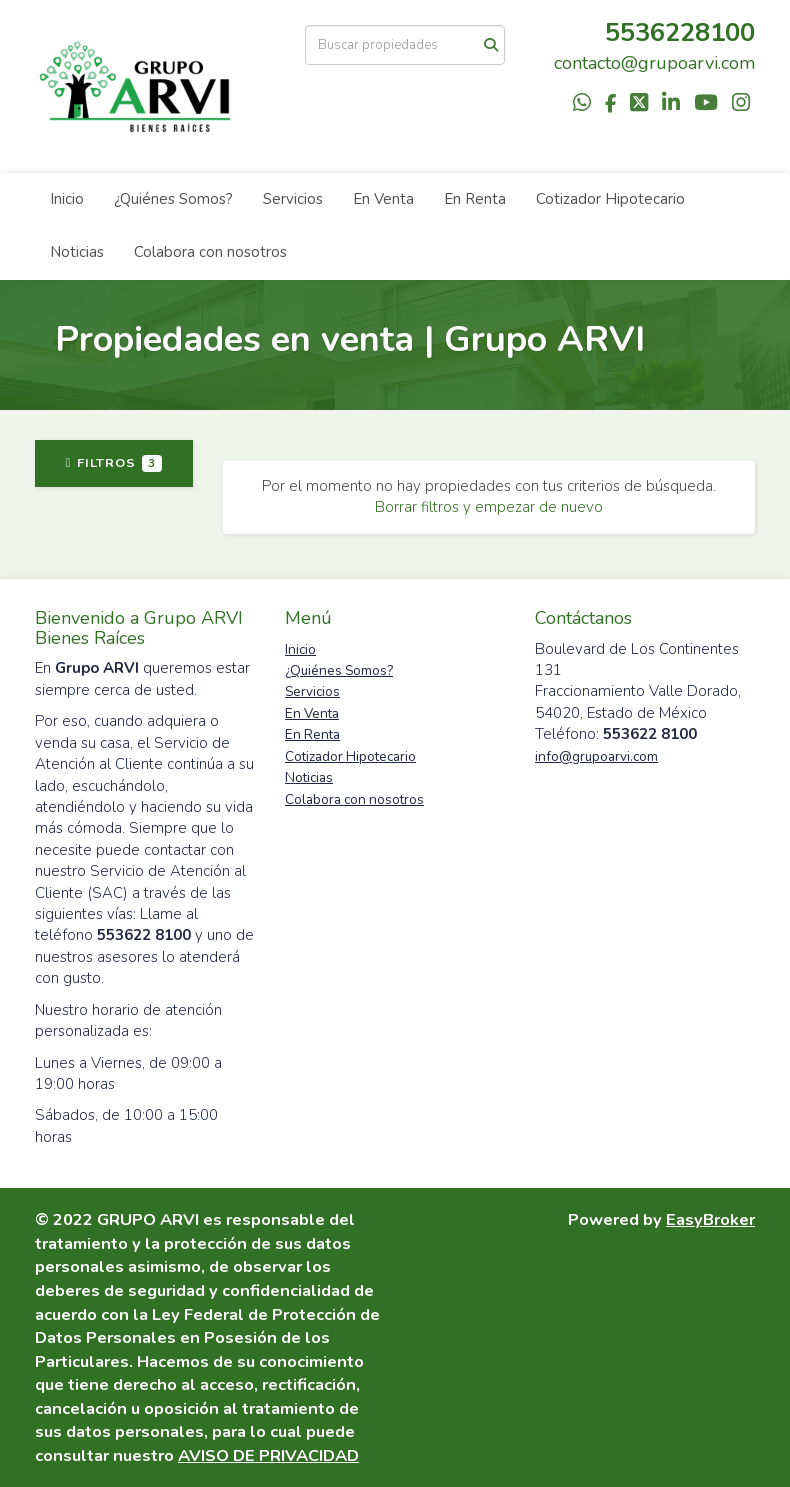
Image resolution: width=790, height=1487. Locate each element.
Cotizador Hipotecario (610, 199)
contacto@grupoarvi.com (654, 63)
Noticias (77, 252)
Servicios (293, 199)
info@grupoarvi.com (596, 756)
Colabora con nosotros (210, 252)
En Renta (475, 199)
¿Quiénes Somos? (173, 199)
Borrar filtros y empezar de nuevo (489, 507)
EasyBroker (710, 1219)
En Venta (383, 199)
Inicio (67, 199)
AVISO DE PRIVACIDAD (268, 1455)
